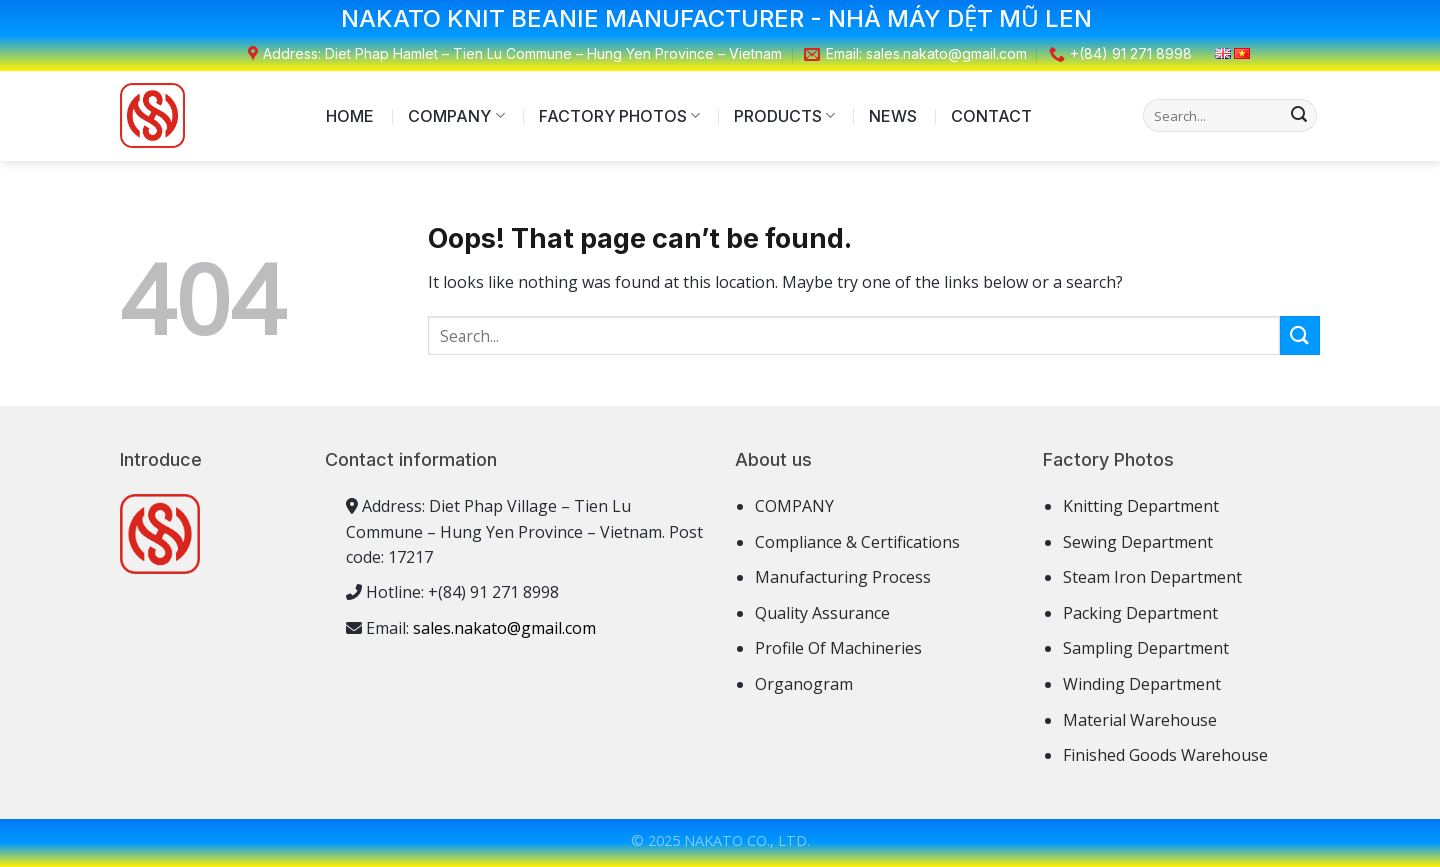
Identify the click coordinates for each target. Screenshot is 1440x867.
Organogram (804, 684)
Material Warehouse (1140, 720)
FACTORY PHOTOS (619, 116)
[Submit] (1299, 116)
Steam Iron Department (1152, 577)
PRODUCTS (784, 116)
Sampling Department (1146, 648)
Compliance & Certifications (857, 542)
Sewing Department (1138, 542)
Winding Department (1142, 684)
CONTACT (991, 116)
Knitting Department (1141, 506)
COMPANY (456, 116)
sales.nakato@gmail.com (504, 628)
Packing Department (1140, 613)
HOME (350, 116)
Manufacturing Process (843, 577)
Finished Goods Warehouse (1165, 755)
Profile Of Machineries (838, 648)
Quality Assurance (822, 613)
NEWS (893, 116)
